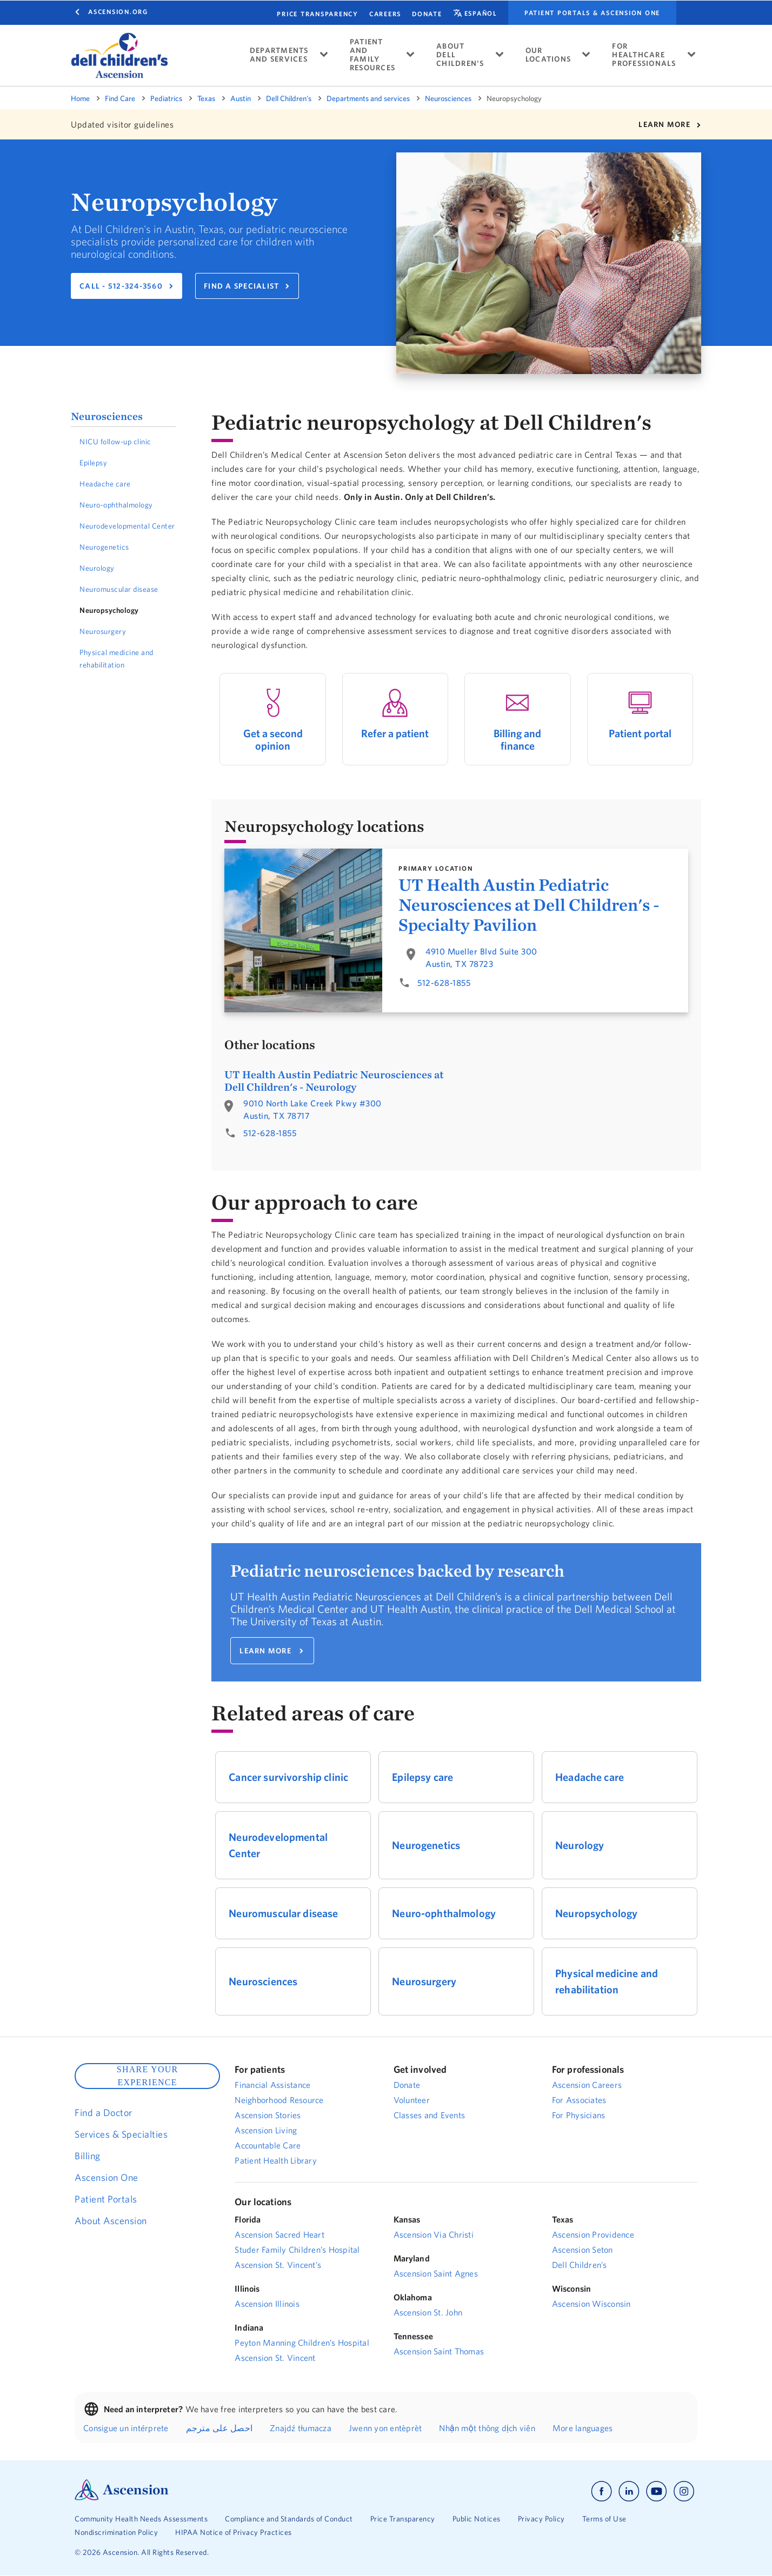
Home (80, 98)
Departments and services (368, 98)
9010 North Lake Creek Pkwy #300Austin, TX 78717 (312, 1109)
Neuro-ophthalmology (116, 505)
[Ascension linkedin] (629, 2491)
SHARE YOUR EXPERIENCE (147, 2076)
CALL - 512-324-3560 (121, 286)
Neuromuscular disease (118, 589)
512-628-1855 (443, 982)
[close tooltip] (241, 42)
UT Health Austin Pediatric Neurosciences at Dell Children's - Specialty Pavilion (529, 904)
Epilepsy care (422, 1777)
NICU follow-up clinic (115, 441)
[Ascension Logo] (122, 2497)
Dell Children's (288, 98)
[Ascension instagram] (684, 2491)
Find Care (120, 98)
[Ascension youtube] (656, 2491)
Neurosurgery (102, 631)
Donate (427, 14)
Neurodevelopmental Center (127, 526)
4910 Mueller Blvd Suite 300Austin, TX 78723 (481, 957)
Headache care (105, 484)
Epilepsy (93, 463)
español (480, 13)
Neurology (97, 568)
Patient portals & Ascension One (592, 13)
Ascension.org (118, 12)
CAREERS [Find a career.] (385, 14)
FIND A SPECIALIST (241, 286)
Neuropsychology (109, 610)
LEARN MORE (664, 124)
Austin (240, 98)
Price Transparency (317, 14)
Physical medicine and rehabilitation (116, 659)
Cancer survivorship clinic (288, 1777)
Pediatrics (166, 98)
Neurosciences (448, 98)
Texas (206, 98)
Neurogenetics (104, 547)
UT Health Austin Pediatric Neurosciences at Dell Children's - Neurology (334, 1080)
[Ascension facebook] (601, 2491)
